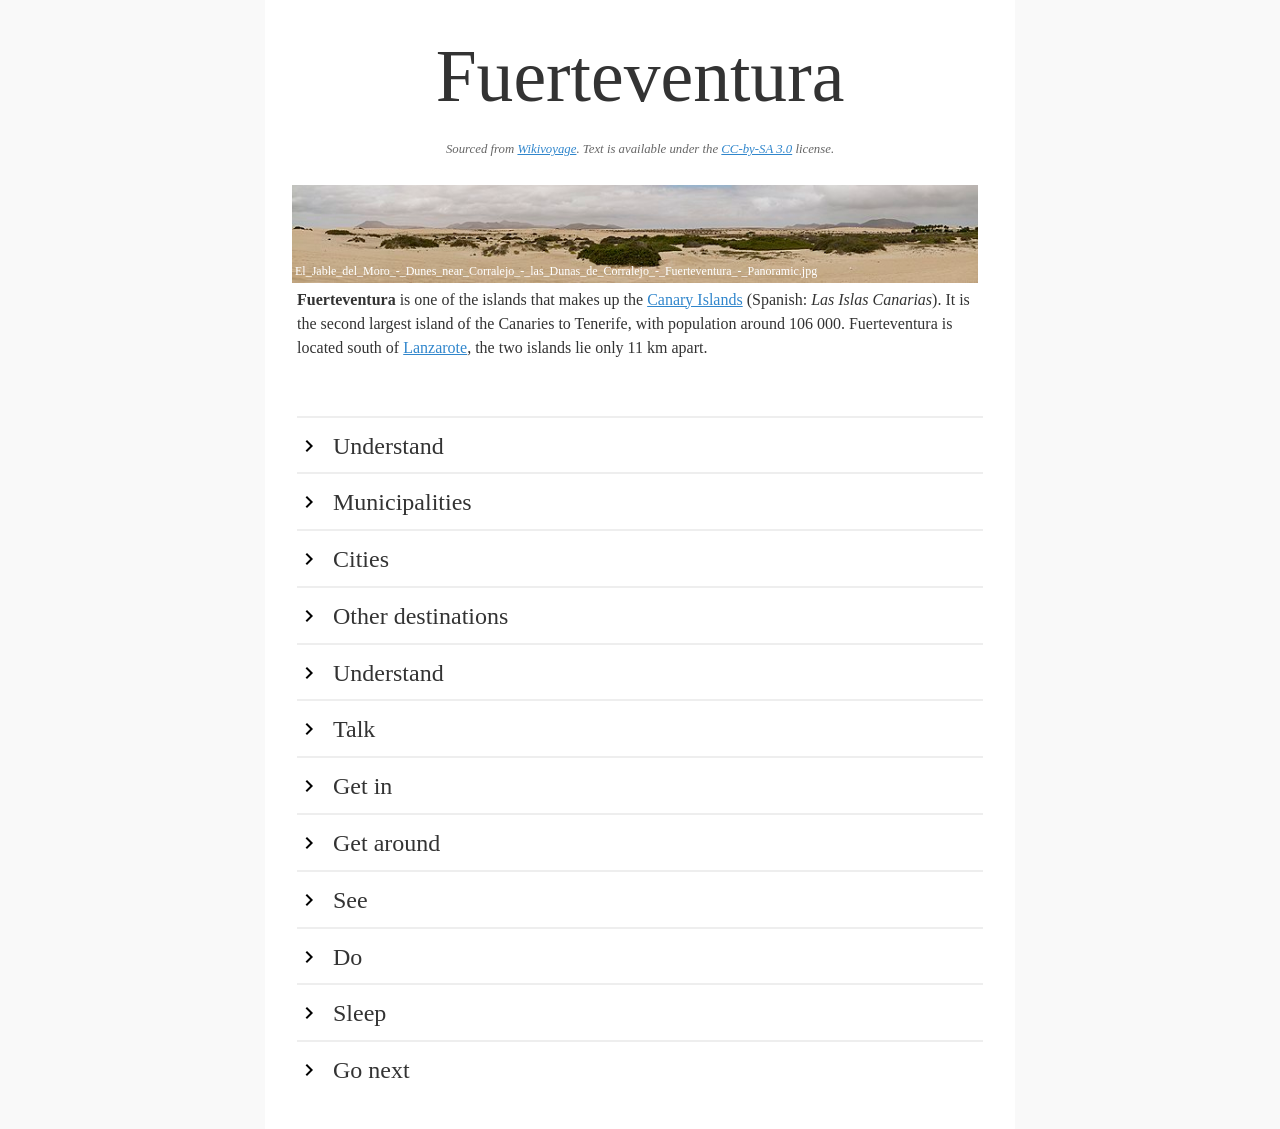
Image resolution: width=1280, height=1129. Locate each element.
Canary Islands (695, 299)
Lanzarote (435, 347)
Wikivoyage (546, 149)
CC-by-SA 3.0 (756, 149)
